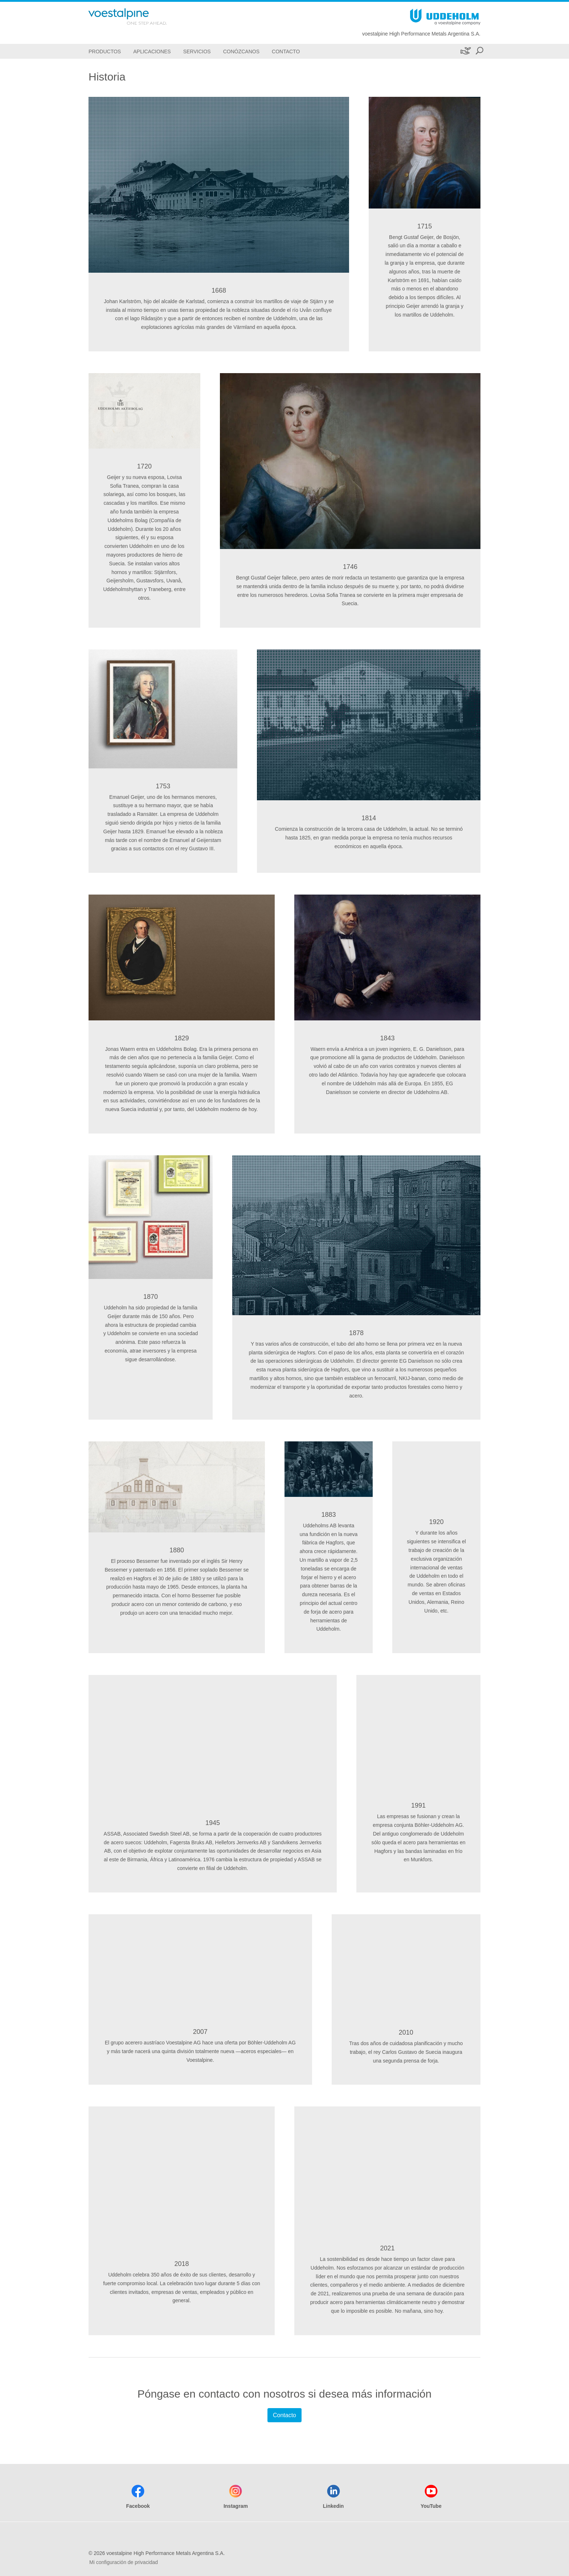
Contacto (284, 2415)
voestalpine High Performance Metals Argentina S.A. (421, 34)
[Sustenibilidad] (465, 51)
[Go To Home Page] (137, 16)
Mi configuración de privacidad (123, 2562)
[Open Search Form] (479, 51)
